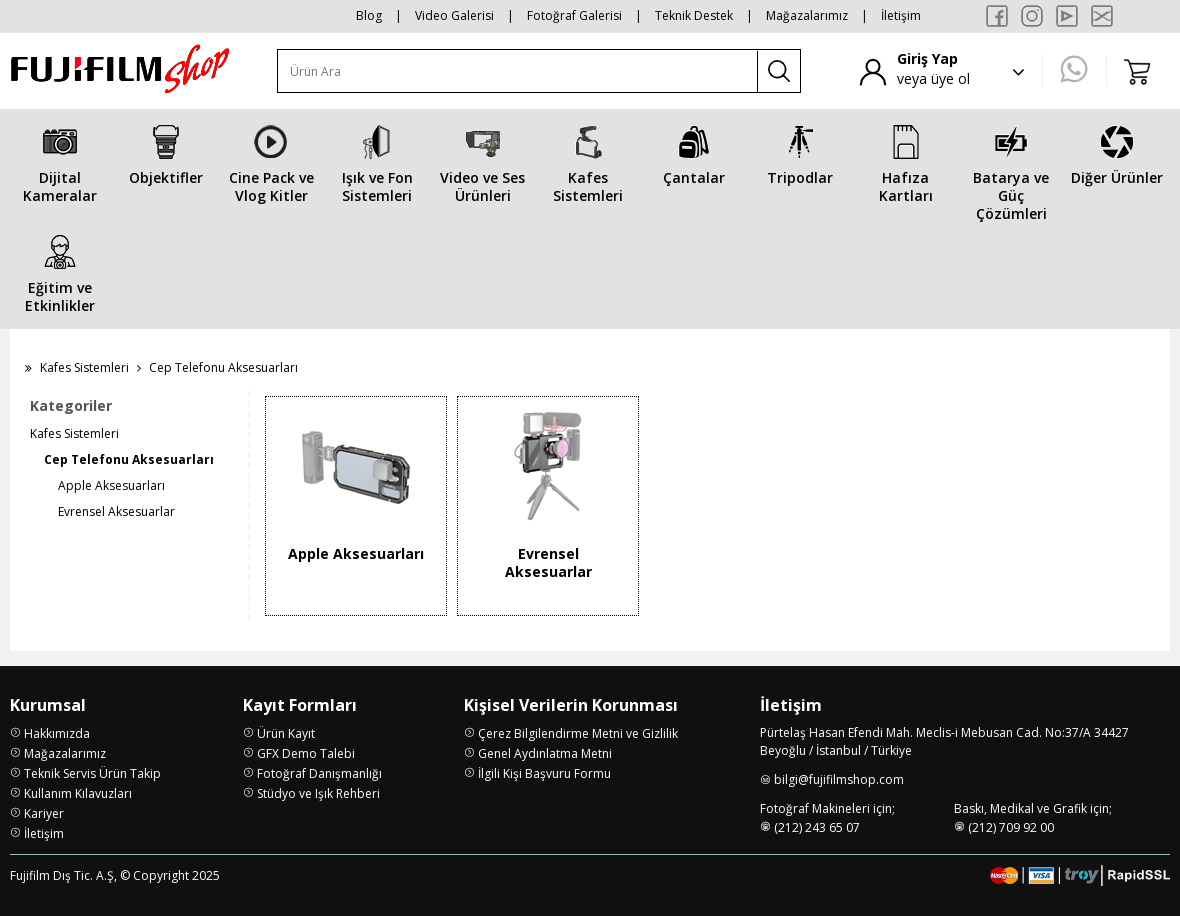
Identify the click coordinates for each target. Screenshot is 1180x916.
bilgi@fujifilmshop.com (839, 779)
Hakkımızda (57, 733)
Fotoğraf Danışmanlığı (319, 773)
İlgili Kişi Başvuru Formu (544, 773)
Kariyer (44, 813)
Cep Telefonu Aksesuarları (129, 459)
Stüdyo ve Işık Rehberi (318, 793)
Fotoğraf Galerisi (574, 15)
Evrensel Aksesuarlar (116, 511)
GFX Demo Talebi (306, 753)
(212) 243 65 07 (817, 827)
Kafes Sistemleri (84, 367)
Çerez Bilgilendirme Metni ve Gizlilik (578, 733)
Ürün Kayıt (286, 733)
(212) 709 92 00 (1011, 827)
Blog (369, 15)
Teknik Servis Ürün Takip (92, 773)
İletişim (901, 15)
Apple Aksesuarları (111, 485)
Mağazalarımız (807, 15)
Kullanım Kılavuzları (78, 793)
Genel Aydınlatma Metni (545, 753)
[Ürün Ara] (518, 71)
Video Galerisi (454, 15)
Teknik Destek (694, 15)
